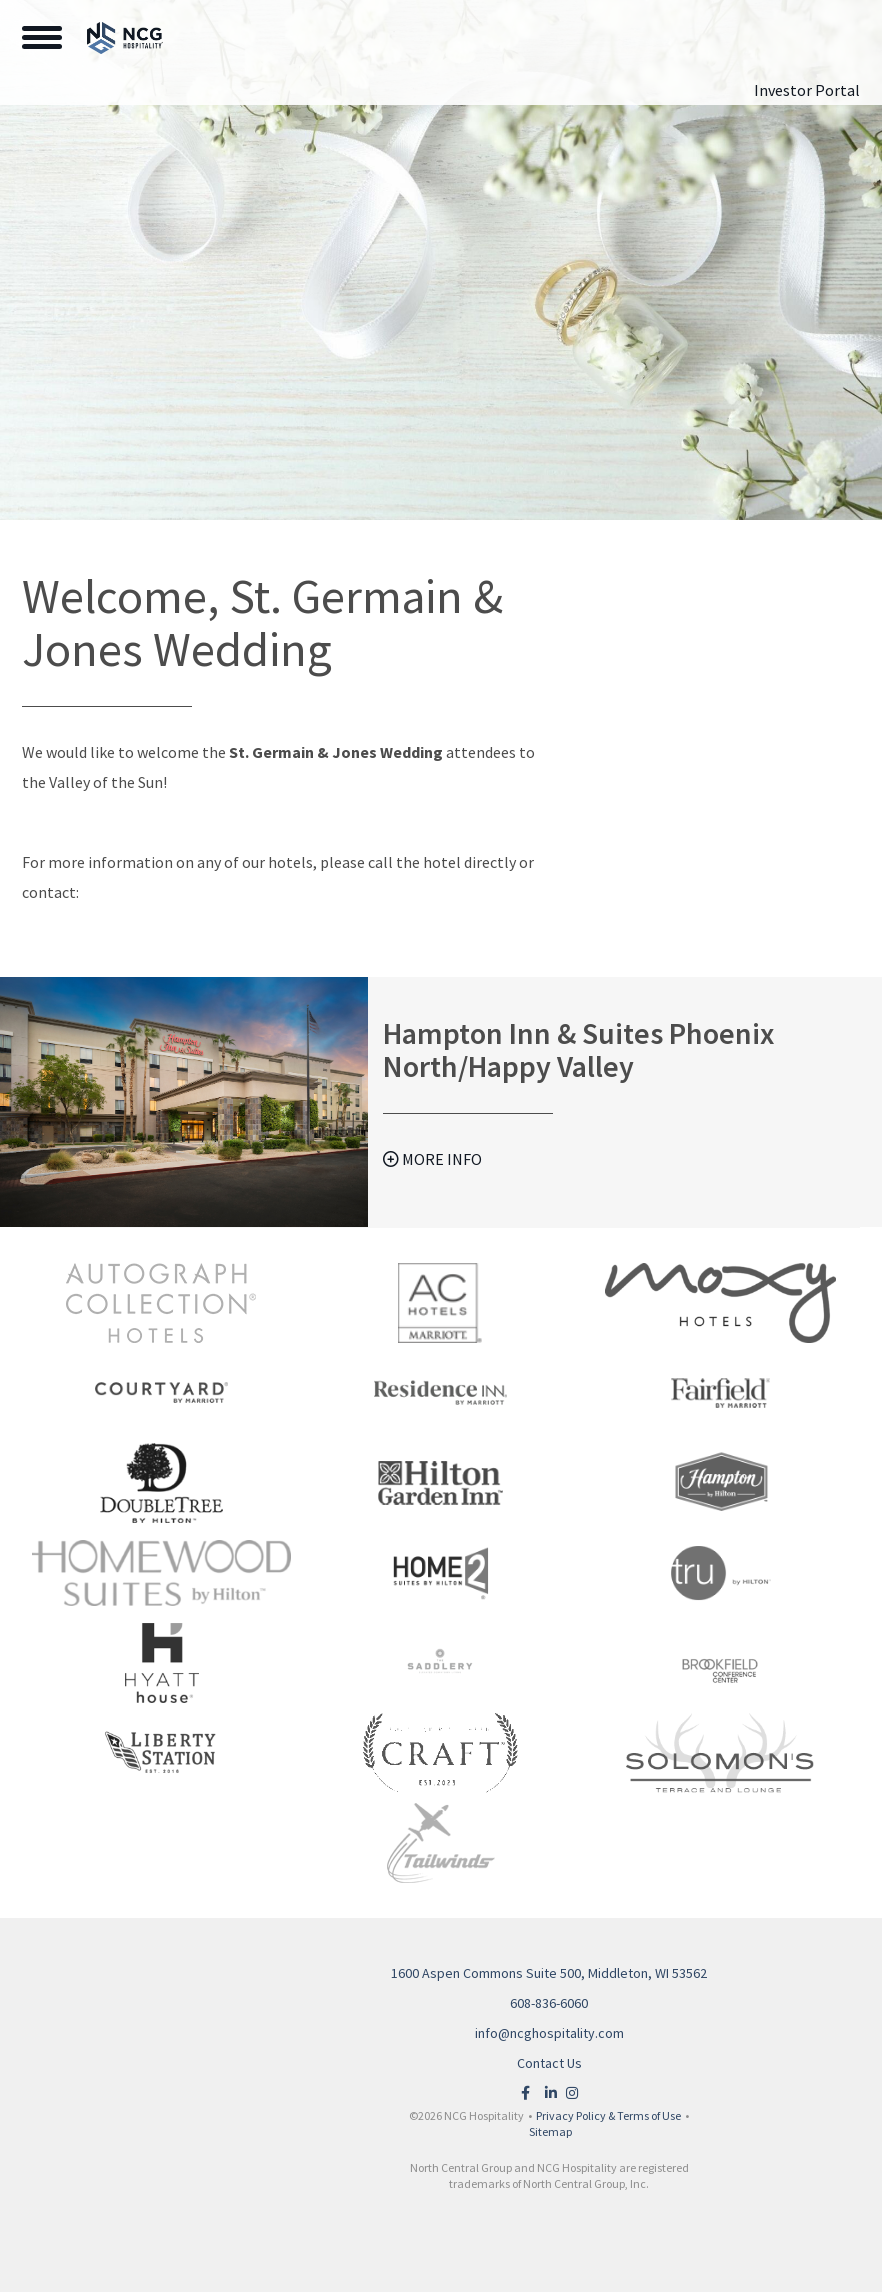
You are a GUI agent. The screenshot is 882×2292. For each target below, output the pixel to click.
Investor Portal (807, 90)
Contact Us (549, 2063)
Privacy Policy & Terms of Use (608, 2115)
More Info (432, 1159)
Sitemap (550, 2131)
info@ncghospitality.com (549, 2033)
